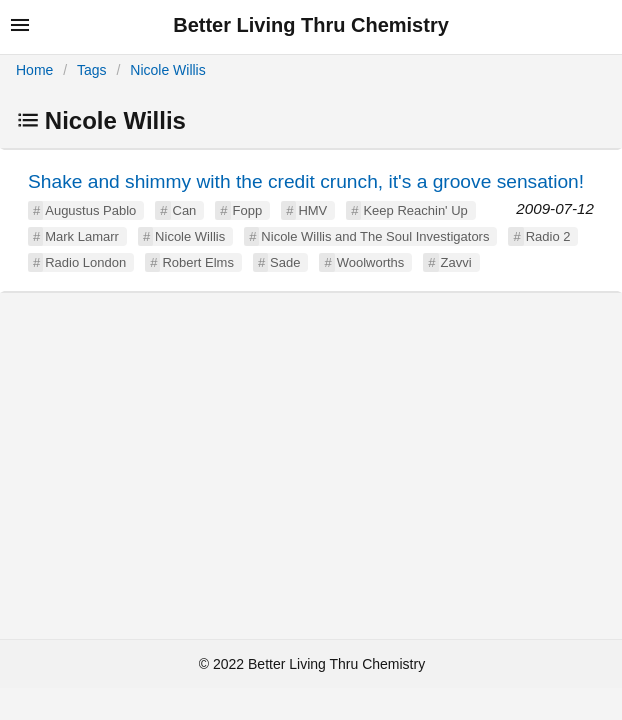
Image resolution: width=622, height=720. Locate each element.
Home (34, 70)
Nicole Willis (167, 70)
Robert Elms (198, 262)
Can (185, 210)
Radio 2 (548, 236)
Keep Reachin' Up (415, 210)
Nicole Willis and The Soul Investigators (375, 236)
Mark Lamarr (82, 236)
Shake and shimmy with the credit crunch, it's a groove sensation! (306, 181)
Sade (285, 262)
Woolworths (371, 262)
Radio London (85, 262)
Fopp (248, 210)
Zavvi (456, 262)
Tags (92, 70)
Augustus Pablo (90, 210)
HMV (312, 210)
